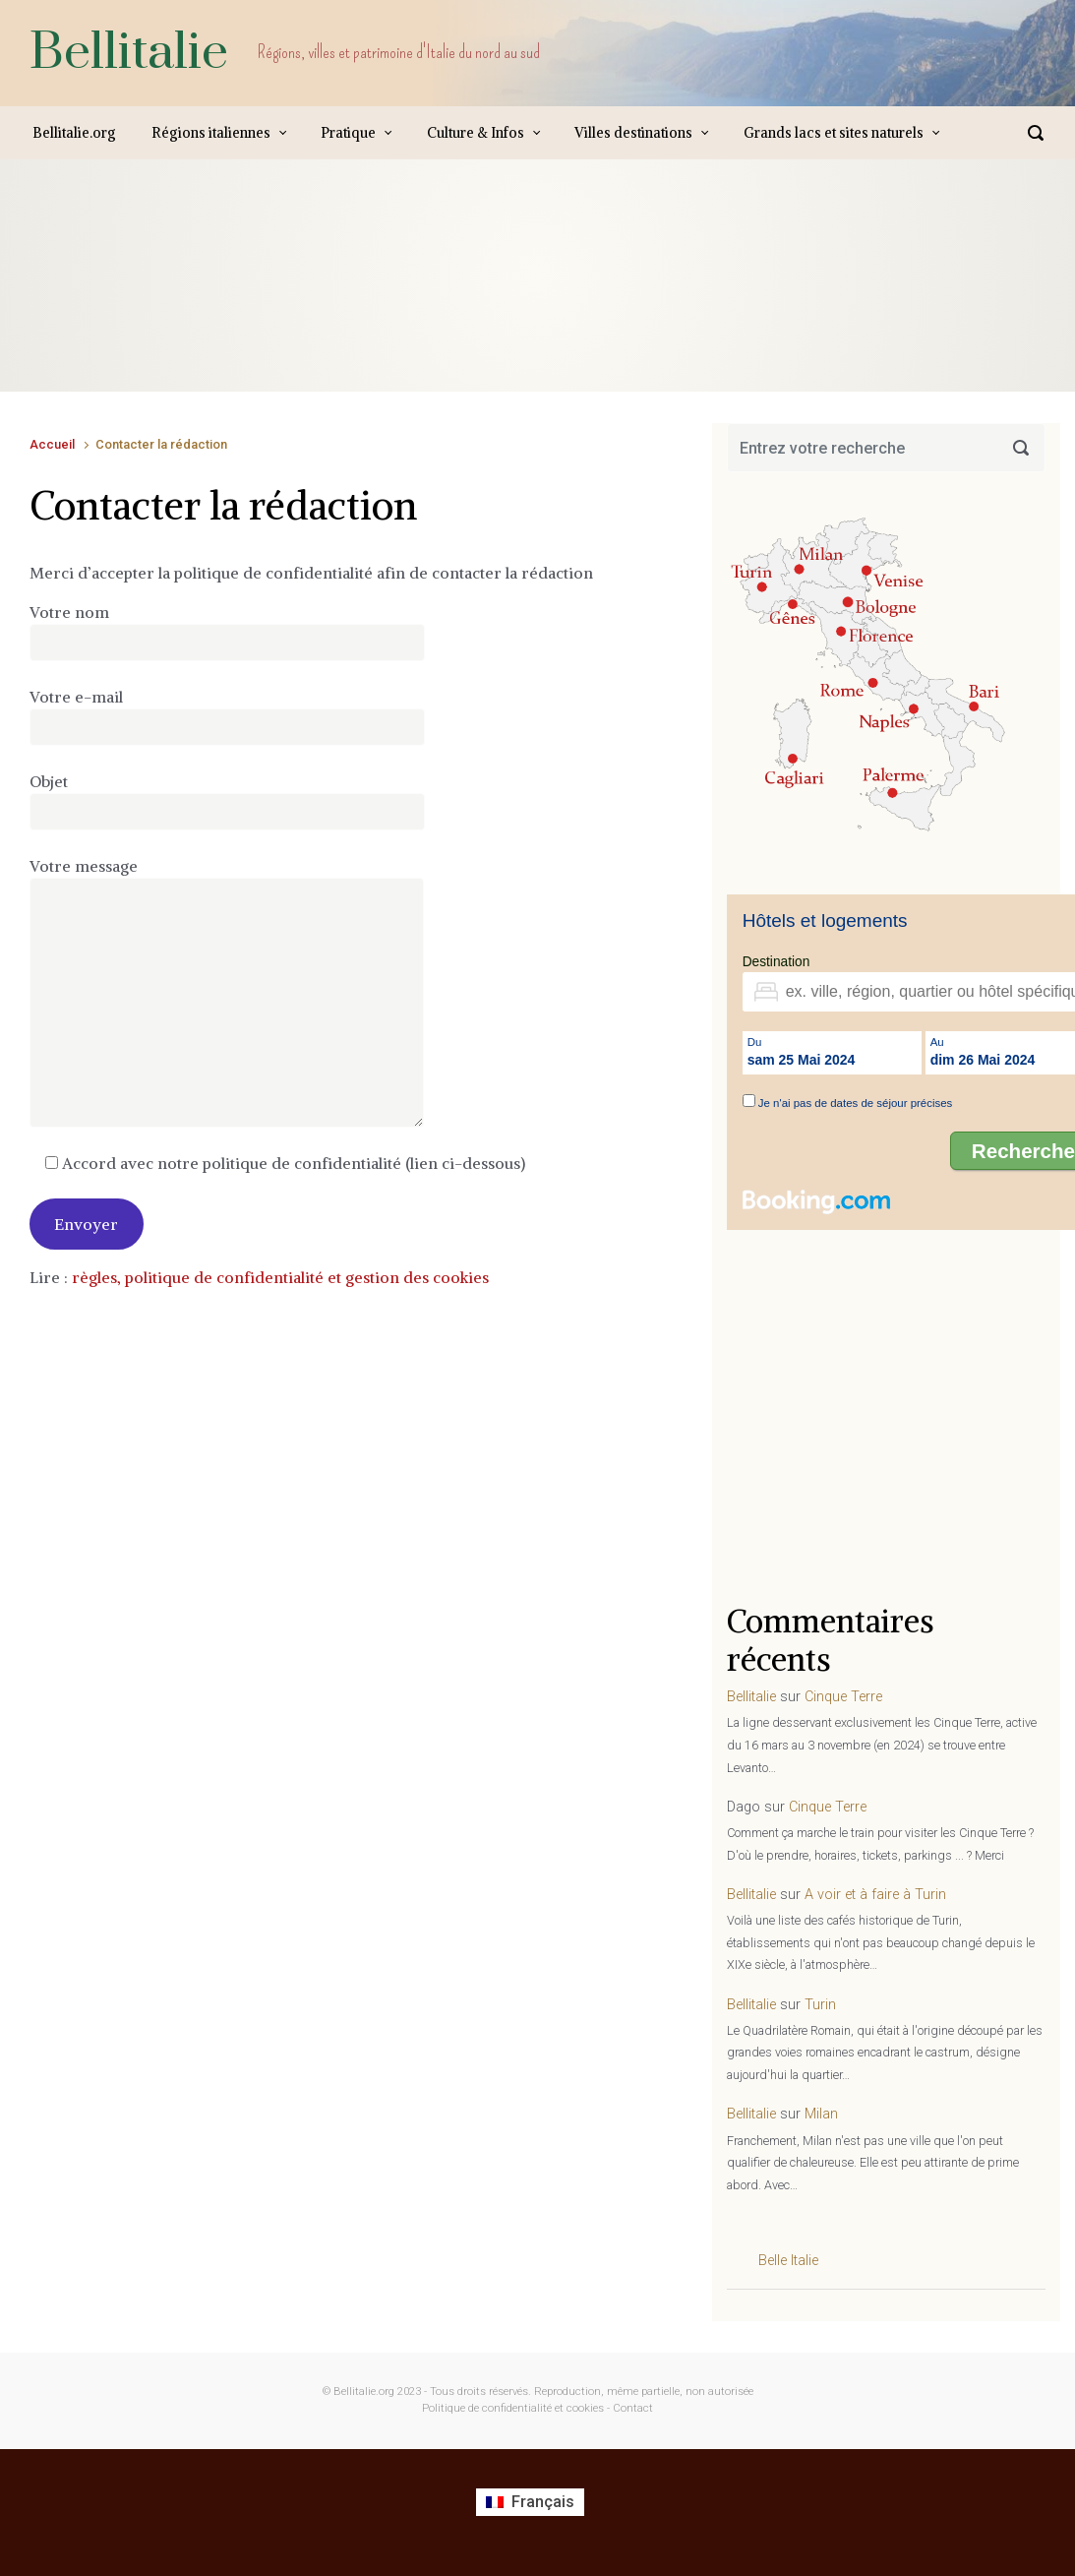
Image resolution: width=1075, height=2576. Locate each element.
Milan (821, 2114)
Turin (820, 2004)
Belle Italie (788, 2260)
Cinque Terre (843, 1696)
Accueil (52, 444)
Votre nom (227, 631)
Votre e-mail (227, 716)
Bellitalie (129, 53)
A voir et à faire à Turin (875, 1894)
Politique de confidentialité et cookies (513, 2408)
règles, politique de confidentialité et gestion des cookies (280, 1277)
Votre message (227, 992)
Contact (633, 2408)
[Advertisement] (388, 295)
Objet (227, 800)
